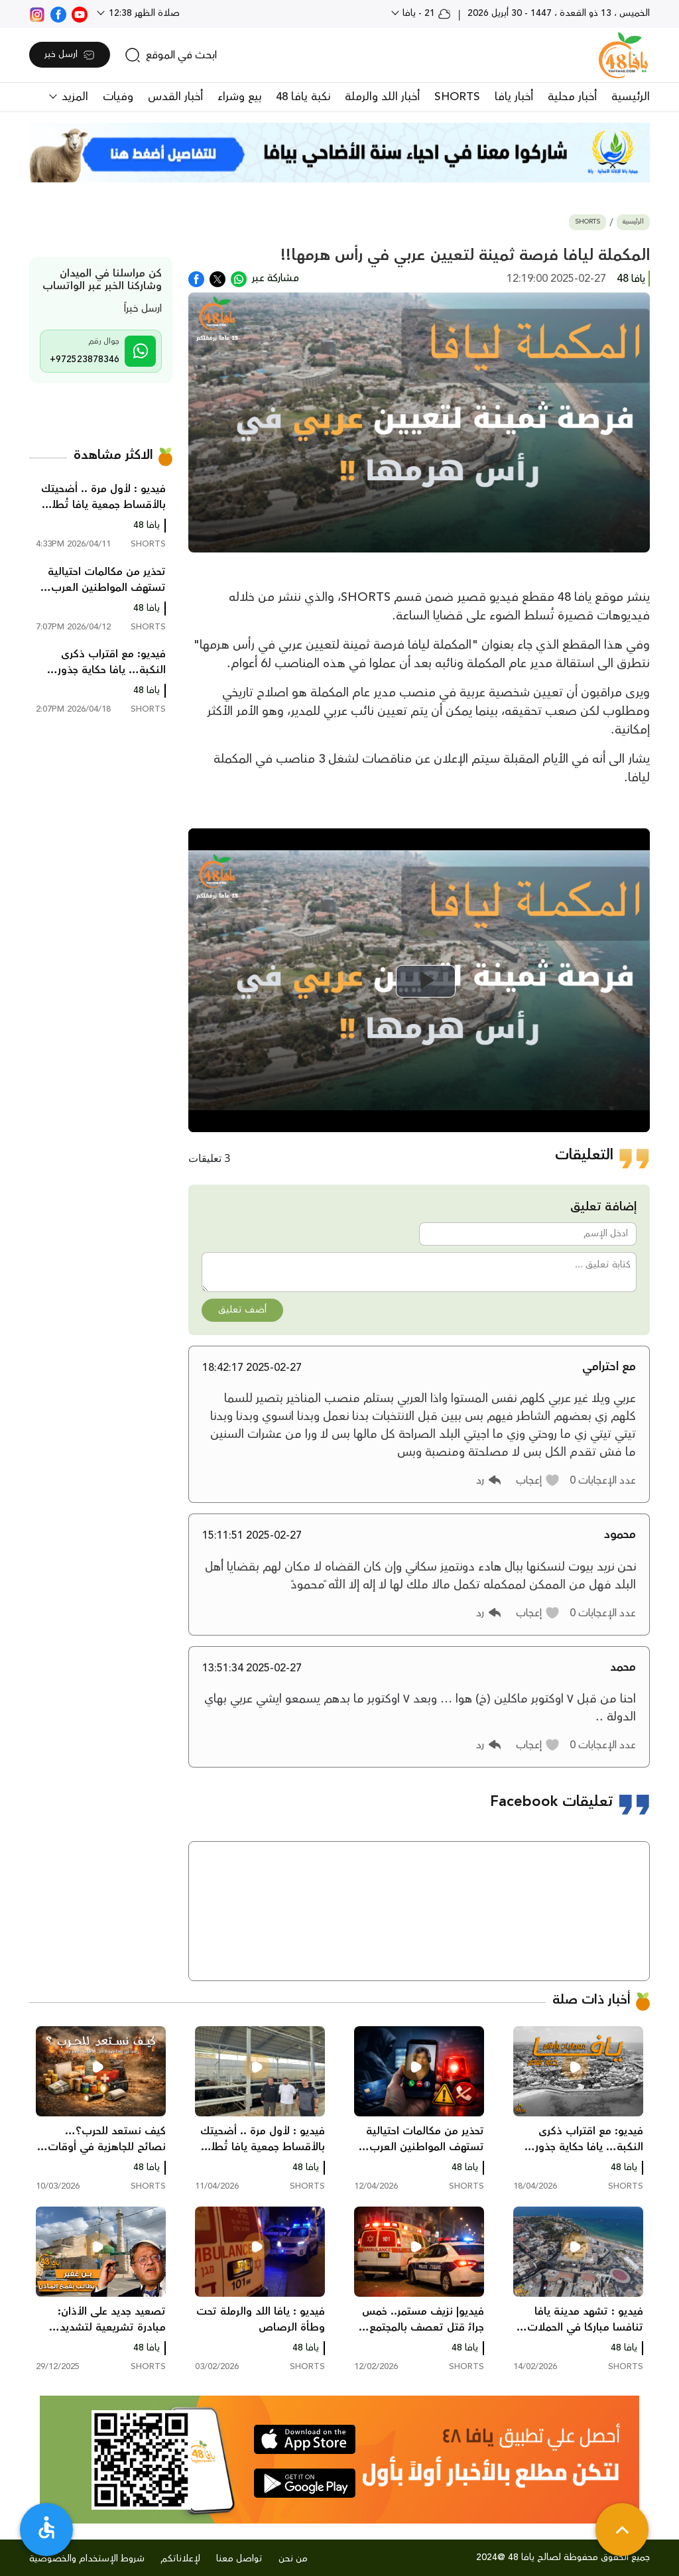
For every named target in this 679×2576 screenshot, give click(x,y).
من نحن (293, 2558)
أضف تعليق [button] (242, 1310)
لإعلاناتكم (180, 2558)
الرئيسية (630, 96)
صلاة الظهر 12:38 (143, 13)
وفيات (118, 96)
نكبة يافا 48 (303, 96)
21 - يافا (425, 13)
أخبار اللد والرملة (382, 96)
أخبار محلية (572, 96)
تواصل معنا (239, 2558)
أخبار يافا (514, 96)
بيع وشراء (239, 96)
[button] (538, 1480)
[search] (171, 55)
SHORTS (457, 96)
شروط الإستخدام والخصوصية (87, 2558)
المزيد (73, 96)
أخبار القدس (175, 96)
